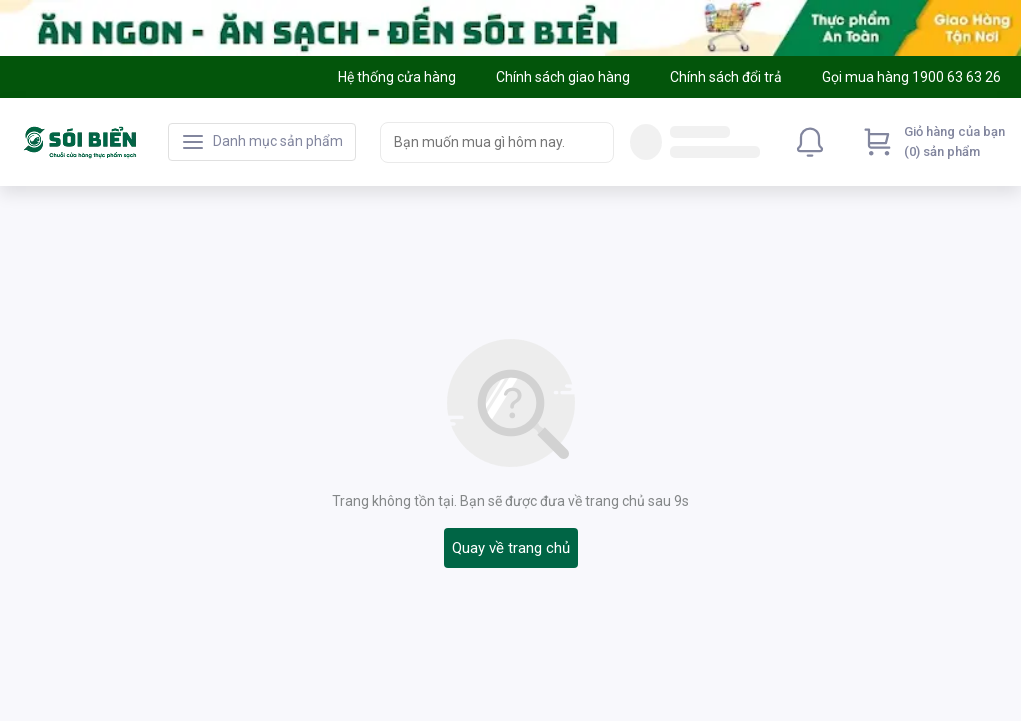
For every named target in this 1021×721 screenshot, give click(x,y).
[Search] (594, 142)
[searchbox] (479, 142)
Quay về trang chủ (511, 548)
